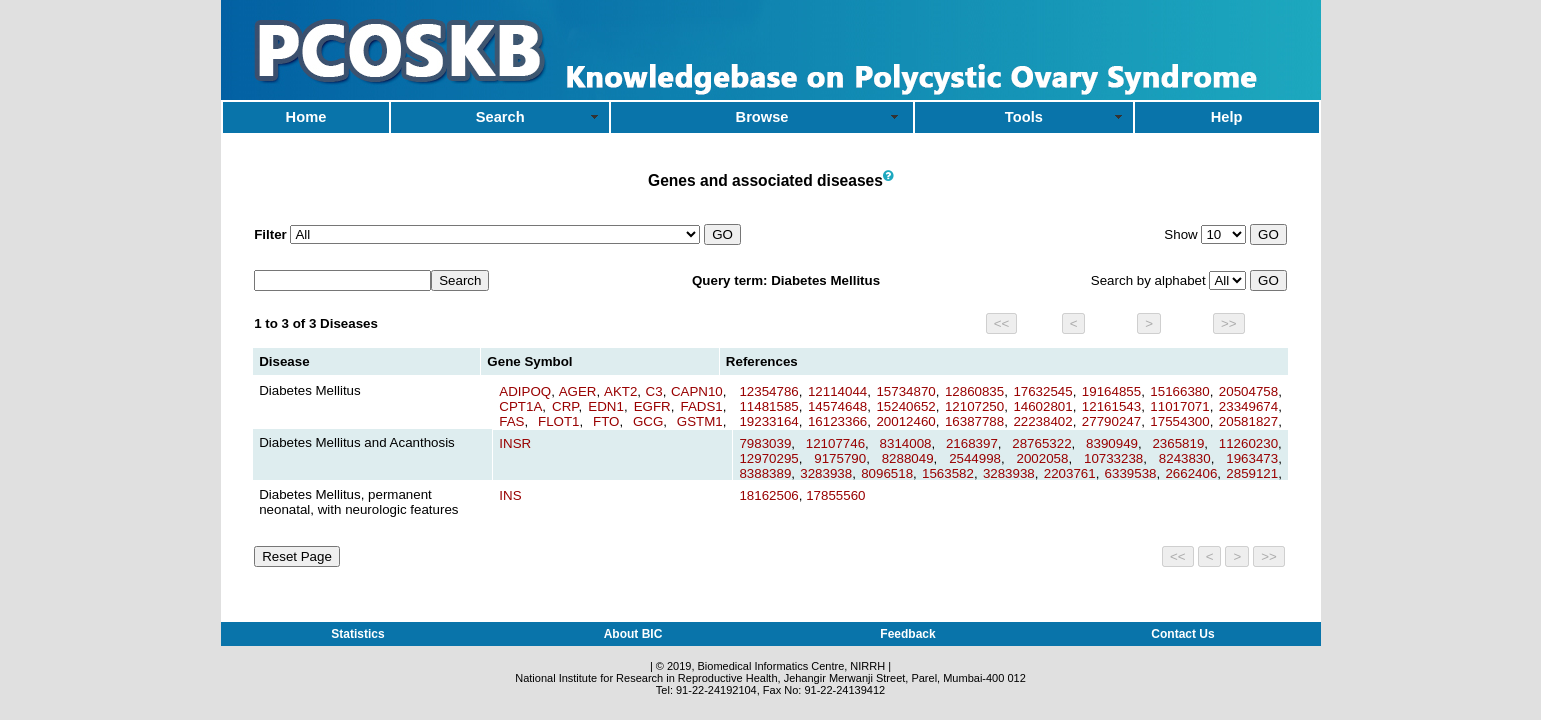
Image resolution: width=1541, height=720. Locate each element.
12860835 (974, 391)
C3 (654, 391)
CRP (565, 406)
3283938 (826, 473)
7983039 (765, 443)
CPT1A (520, 406)
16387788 (974, 421)
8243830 (1185, 458)
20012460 (905, 421)
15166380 (1179, 391)
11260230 (1248, 443)
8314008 (906, 443)
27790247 (1111, 421)
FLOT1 (558, 421)
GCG (648, 421)
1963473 (1252, 458)
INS (510, 495)
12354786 (768, 391)
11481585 (768, 406)
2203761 (1070, 473)
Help (1227, 117)
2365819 (1178, 443)
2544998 (975, 458)
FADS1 (702, 406)
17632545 (1042, 391)
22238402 (1042, 421)
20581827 (1248, 421)
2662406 (1191, 473)
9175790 (840, 458)
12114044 (837, 391)
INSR (515, 443)
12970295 (768, 458)
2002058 (1043, 458)
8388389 (765, 473)
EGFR (652, 406)
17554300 (1179, 421)
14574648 (837, 406)
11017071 (1179, 406)
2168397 (972, 443)
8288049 (908, 458)
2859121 (1252, 473)
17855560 (835, 495)
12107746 (835, 443)
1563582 (948, 473)
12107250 (974, 406)
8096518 (887, 473)
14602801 (1042, 406)
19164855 (1111, 391)
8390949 (1112, 443)
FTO (606, 421)
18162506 (768, 495)
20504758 (1248, 391)
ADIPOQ (525, 391)
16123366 (837, 421)
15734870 (905, 391)
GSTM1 (700, 421)
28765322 (1041, 443)
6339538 (1131, 473)
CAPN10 (697, 391)
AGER (578, 391)
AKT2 (620, 391)
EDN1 (606, 406)
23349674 (1248, 406)
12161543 (1111, 406)
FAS (511, 421)
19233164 (768, 421)
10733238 (1113, 458)
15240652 (905, 406)
